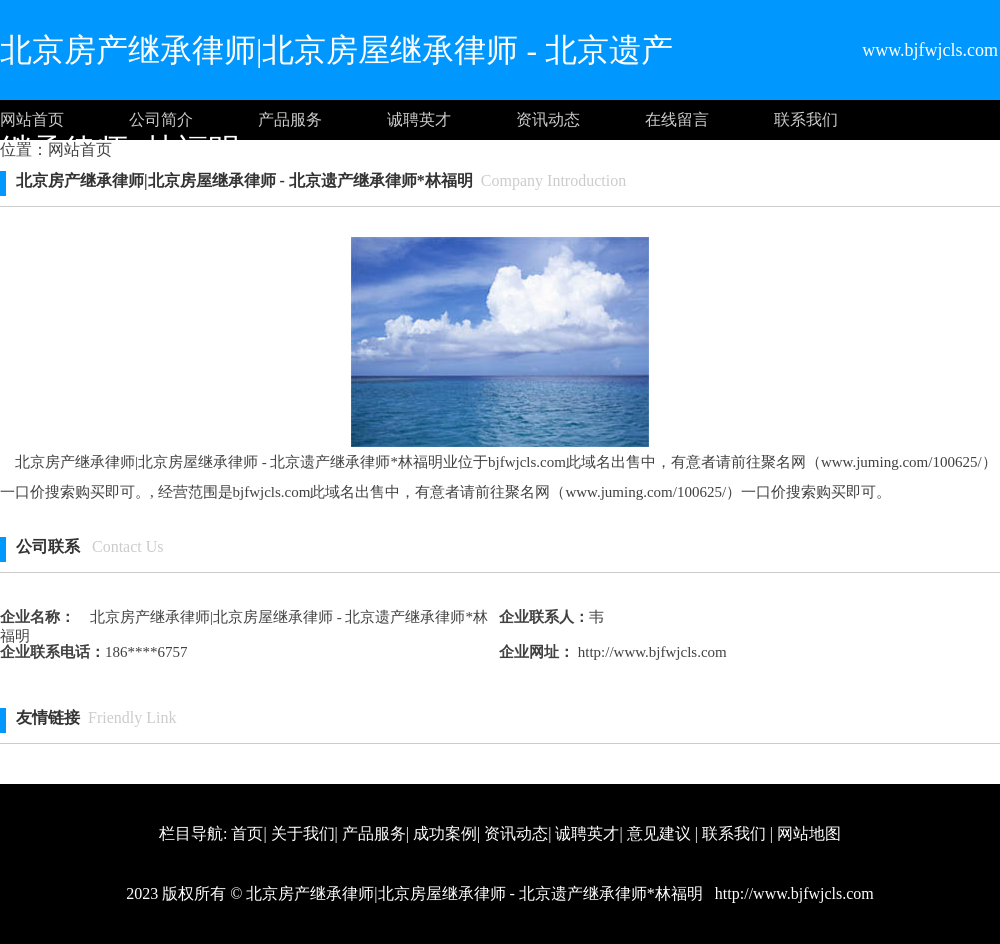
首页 (247, 833)
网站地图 (809, 833)
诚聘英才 (419, 119)
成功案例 (445, 833)
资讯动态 (548, 119)
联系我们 (806, 119)
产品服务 (290, 119)
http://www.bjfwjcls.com (650, 652)
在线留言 (677, 119)
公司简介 (161, 119)
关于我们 (303, 833)
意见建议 (659, 833)
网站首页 (32, 119)
